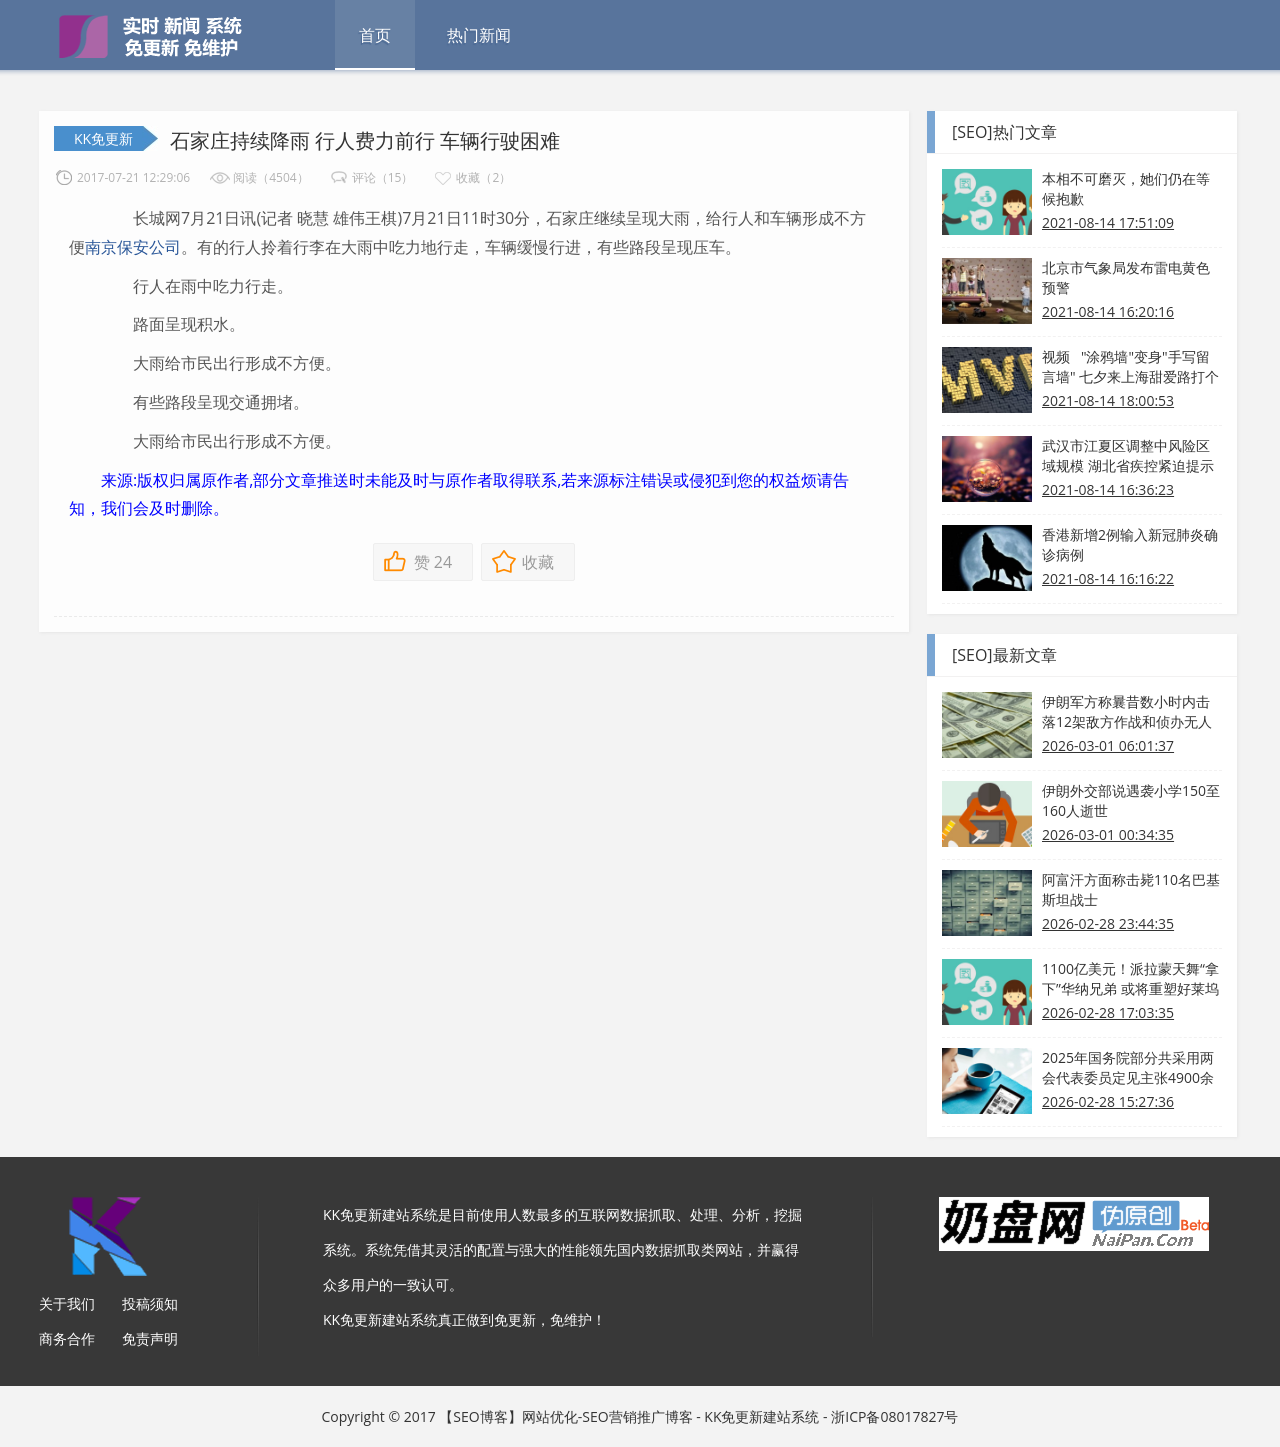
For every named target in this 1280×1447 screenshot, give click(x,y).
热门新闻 (479, 35)
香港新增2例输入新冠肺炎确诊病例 (1130, 544)
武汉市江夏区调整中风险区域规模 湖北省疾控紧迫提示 (1128, 455)
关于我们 (67, 1303)
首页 (375, 35)
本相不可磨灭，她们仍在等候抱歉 (1126, 188)
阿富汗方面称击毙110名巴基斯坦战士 (1131, 889)
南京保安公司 (133, 247)
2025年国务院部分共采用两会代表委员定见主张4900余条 (1128, 1068)
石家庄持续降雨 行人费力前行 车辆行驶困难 (365, 140)
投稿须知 (150, 1303)
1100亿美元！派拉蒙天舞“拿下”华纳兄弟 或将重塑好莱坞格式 (1130, 979)
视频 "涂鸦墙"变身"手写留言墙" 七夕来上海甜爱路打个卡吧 (1130, 367)
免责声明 (150, 1338)
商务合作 (67, 1338)
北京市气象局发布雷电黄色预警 (1126, 277)
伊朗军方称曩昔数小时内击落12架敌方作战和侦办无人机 (1127, 712)
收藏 (538, 562)
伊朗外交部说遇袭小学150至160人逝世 (1131, 800)
